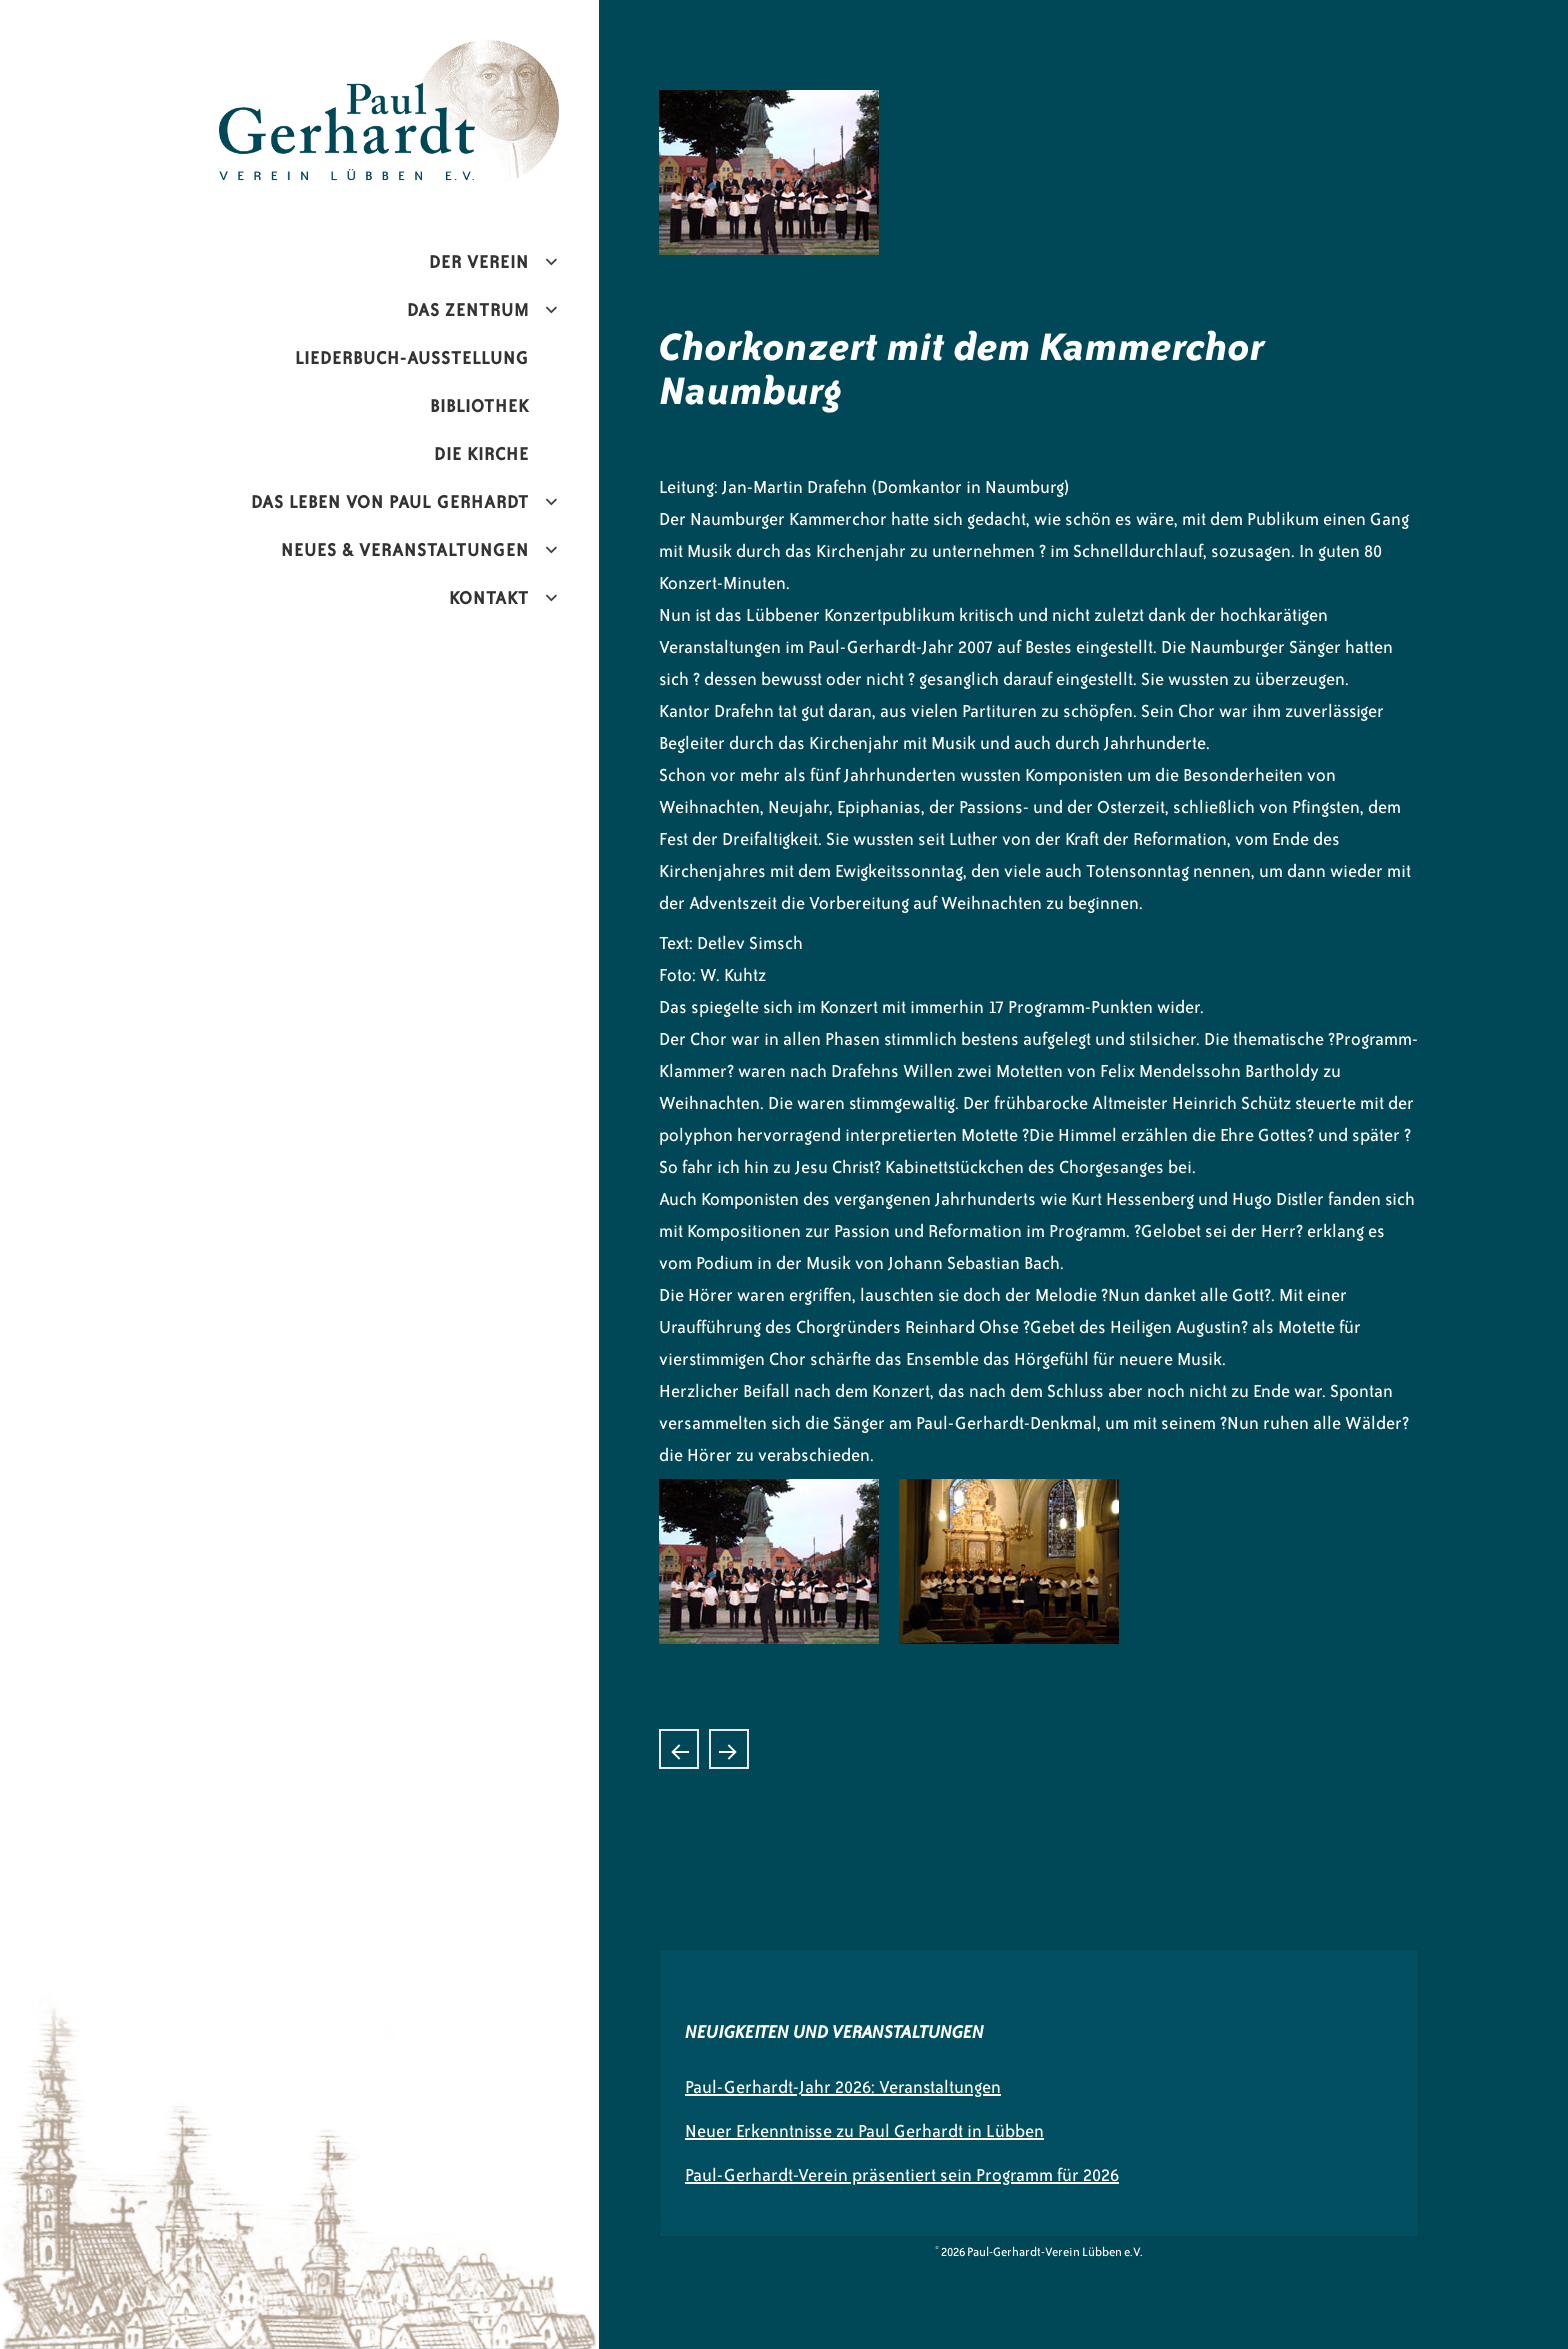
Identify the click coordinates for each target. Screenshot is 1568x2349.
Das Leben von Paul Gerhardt (390, 502)
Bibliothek (479, 406)
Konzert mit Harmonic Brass (679, 1749)
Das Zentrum (468, 310)
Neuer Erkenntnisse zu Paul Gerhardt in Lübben (864, 2131)
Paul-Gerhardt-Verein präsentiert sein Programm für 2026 (902, 2175)
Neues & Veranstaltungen (405, 550)
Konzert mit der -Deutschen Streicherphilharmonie (729, 1749)
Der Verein (479, 262)
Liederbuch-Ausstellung (412, 358)
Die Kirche (481, 454)
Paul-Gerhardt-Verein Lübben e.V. (431, 56)
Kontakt (489, 598)
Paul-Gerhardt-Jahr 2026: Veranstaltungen (843, 2087)
